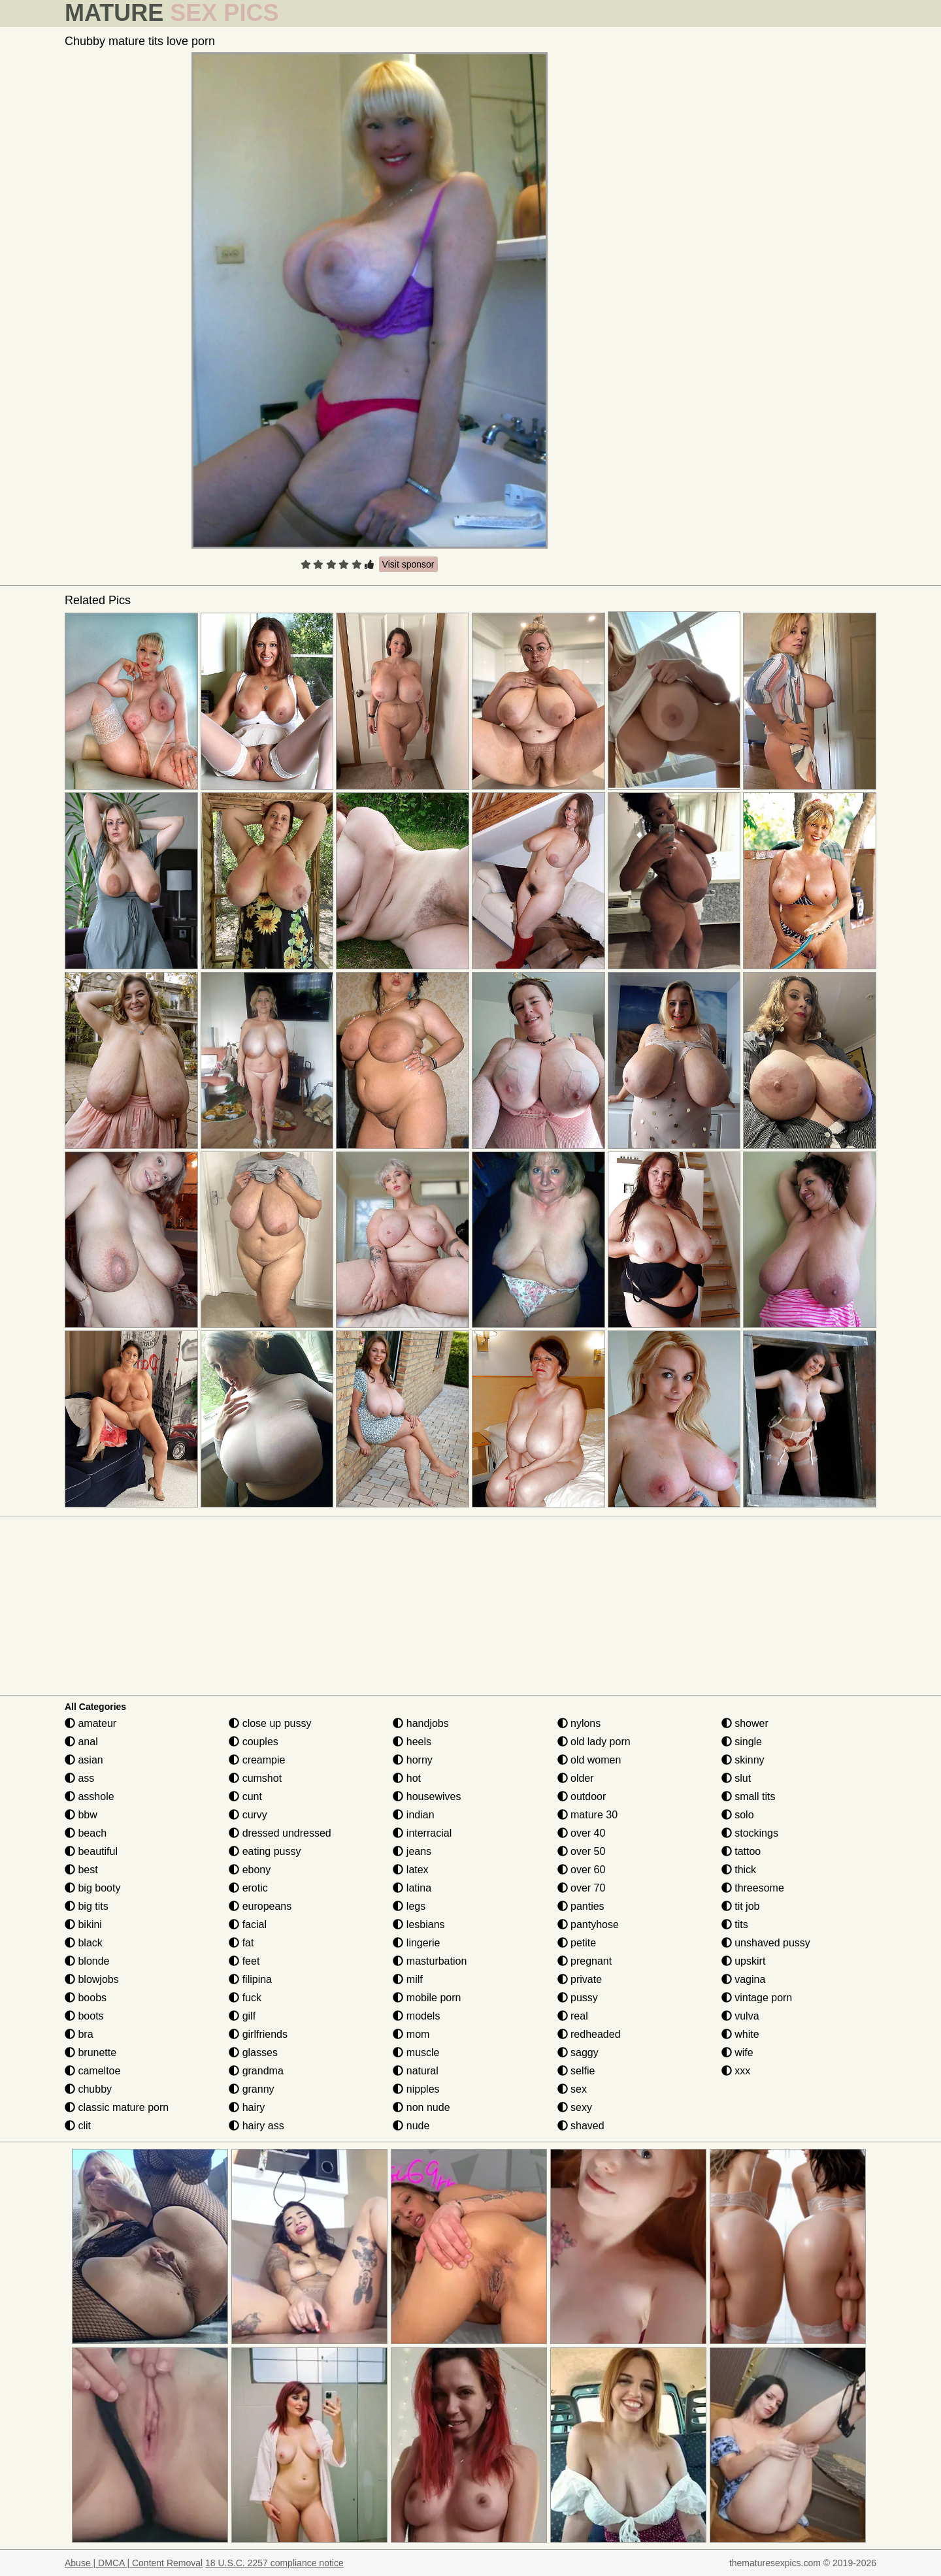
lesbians (418, 1924)
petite (577, 1942)
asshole (89, 1796)
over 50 (581, 1851)
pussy (577, 1997)
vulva (740, 2015)
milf (407, 1979)
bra (79, 2034)
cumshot (255, 1778)
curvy (248, 1814)
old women (589, 1759)
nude (411, 2125)
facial (248, 1924)
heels (412, 1741)
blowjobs (92, 1979)
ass (79, 1778)
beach (86, 1833)
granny (251, 2089)
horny (412, 1759)
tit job (740, 1906)
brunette (90, 2052)
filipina (250, 1979)
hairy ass (256, 2125)
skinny (743, 1759)
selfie (576, 2070)
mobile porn (427, 1997)
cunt (245, 1796)
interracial (422, 1833)
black (84, 1942)
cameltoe (92, 2070)
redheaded (589, 2034)
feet (244, 1961)
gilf (242, 2015)
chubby (88, 2089)
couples (253, 1741)
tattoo (741, 1851)
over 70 (581, 1887)
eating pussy (265, 1851)
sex (572, 2089)
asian (84, 1759)
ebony (250, 1869)
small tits (748, 1796)
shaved (580, 2125)
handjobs (420, 1723)
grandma (256, 2070)
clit (78, 2125)
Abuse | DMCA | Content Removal (134, 2563)
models (416, 2015)
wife (737, 2052)
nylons (579, 1723)
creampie (257, 1759)
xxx (735, 2070)
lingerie (416, 1942)
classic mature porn (117, 2107)
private (579, 1979)
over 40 (581, 1833)
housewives (427, 1796)
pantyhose (588, 1924)
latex (410, 1869)
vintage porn (757, 1997)
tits (734, 1924)
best (81, 1869)
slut (736, 1778)
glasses (253, 2052)
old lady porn (594, 1741)
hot (407, 1778)
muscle (416, 2052)
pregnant (584, 1961)
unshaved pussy (765, 1942)
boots (84, 2015)
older (575, 1778)
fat (241, 1942)
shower (744, 1723)
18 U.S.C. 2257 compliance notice (274, 2563)
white (740, 2034)
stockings (749, 1833)
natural (415, 2070)
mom (411, 2034)
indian (413, 1814)
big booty (92, 1887)
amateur (90, 1723)
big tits (86, 1906)
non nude (421, 2107)
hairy (247, 2107)
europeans (260, 1906)
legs (409, 1906)
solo (737, 1814)
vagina (743, 1979)
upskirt (743, 1961)
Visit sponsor (408, 564)
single (741, 1741)
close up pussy (270, 1723)
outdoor (581, 1796)
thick (738, 1869)
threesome (752, 1887)
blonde (87, 1961)
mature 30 (587, 1814)
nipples (416, 2089)
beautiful (91, 1851)
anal (81, 1741)
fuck (245, 1997)
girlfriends (258, 2034)
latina (412, 1887)
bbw (81, 1814)
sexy (574, 2107)
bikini (83, 1924)
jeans (412, 1851)
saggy (578, 2052)
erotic (248, 1887)
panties (580, 1906)
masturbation (430, 1961)
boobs (86, 1997)
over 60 (581, 1869)
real (572, 2015)
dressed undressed (280, 1833)
